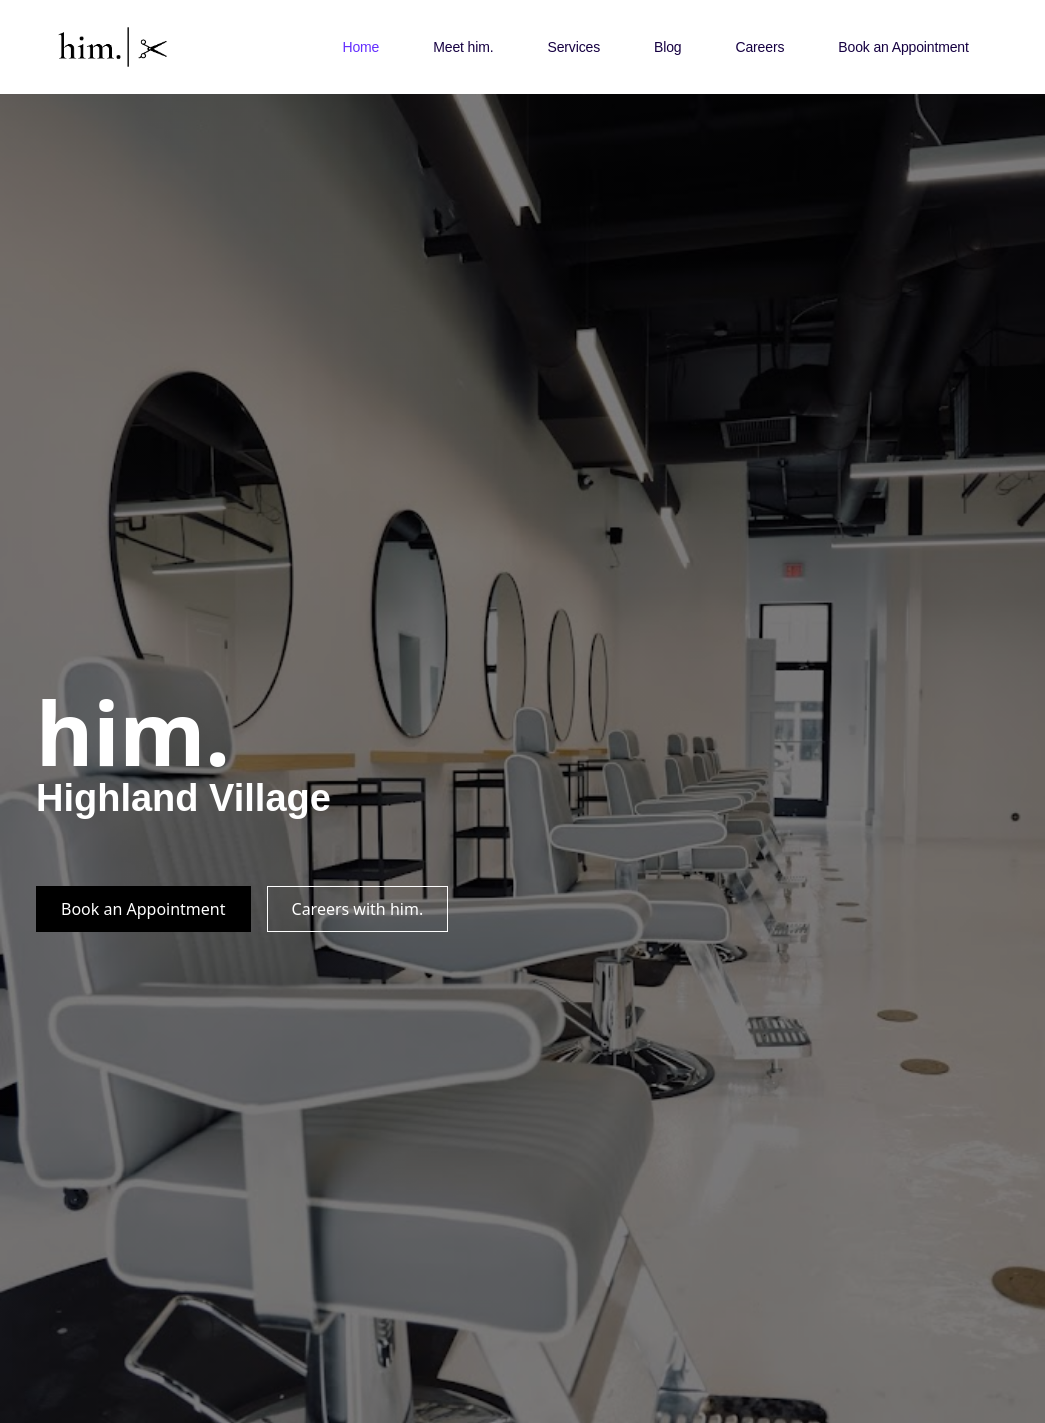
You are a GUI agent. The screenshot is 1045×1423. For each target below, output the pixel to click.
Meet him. (463, 47)
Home (360, 47)
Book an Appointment (903, 47)
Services (573, 47)
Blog (667, 47)
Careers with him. (358, 909)
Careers (759, 47)
